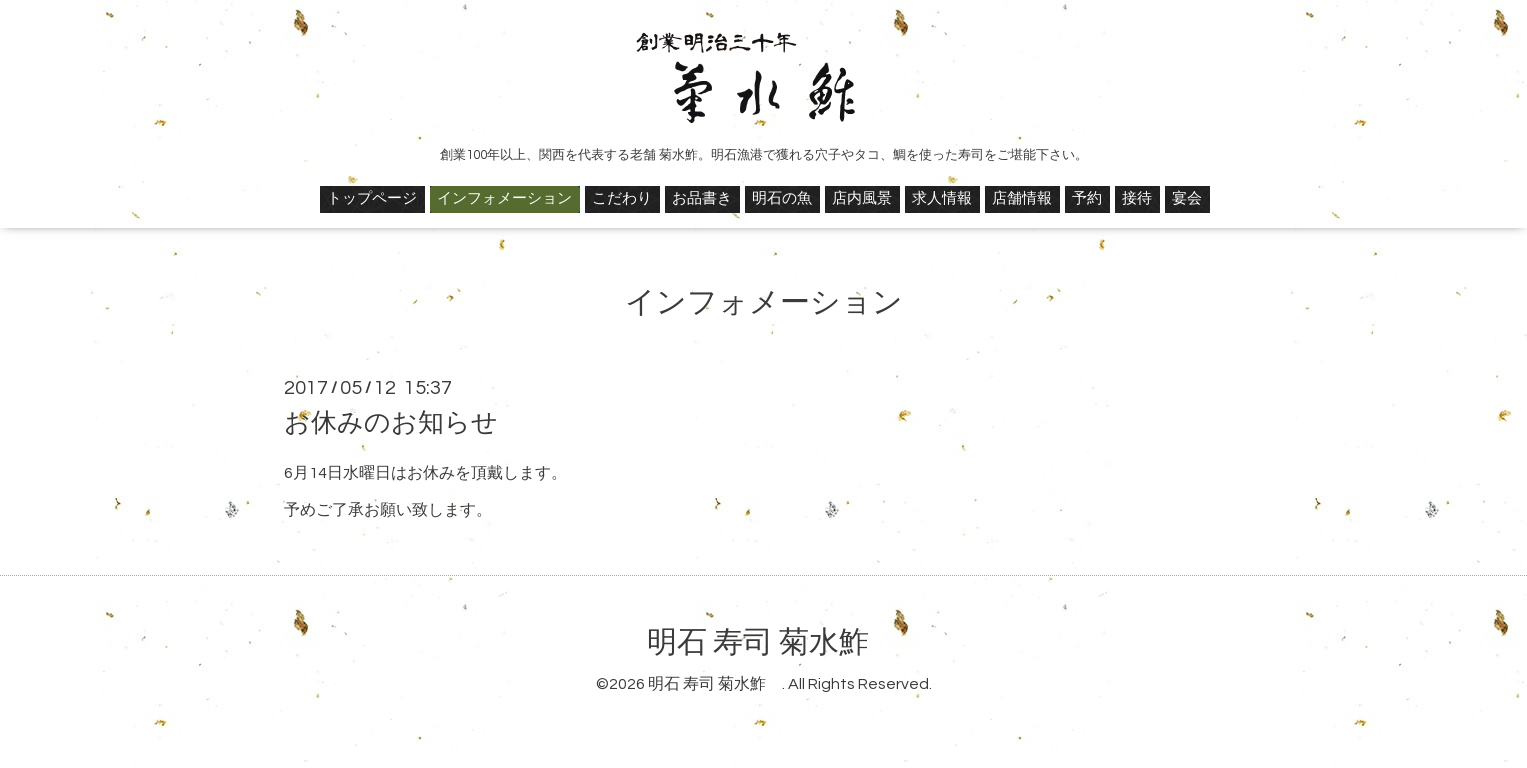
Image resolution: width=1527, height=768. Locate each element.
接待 (1137, 198)
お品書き (702, 198)
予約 (1087, 198)
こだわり (622, 198)
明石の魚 (782, 198)
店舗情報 (1022, 198)
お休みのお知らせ (391, 423)
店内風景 (862, 198)
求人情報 (942, 198)
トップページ (372, 198)
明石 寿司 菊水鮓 (773, 642)
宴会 (1187, 198)
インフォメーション (504, 198)
